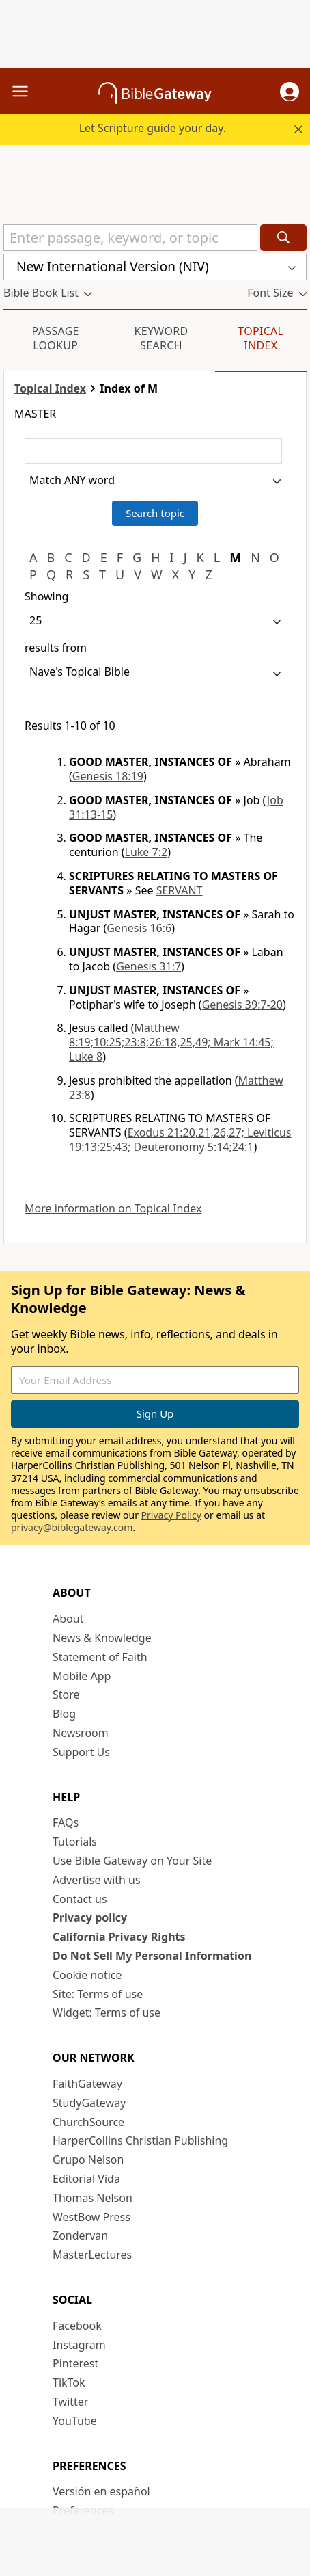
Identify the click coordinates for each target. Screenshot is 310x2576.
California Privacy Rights (119, 1936)
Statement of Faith (100, 1656)
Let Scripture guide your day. (153, 127)
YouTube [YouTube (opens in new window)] (75, 2420)
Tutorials (75, 1841)
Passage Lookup (55, 338)
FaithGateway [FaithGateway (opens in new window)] (87, 2083)
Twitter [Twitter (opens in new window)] (70, 2401)
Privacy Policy (171, 1515)
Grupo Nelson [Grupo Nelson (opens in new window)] (88, 2159)
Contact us (80, 1899)
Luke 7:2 (146, 852)
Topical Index (260, 338)
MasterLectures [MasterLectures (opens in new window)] (92, 2254)
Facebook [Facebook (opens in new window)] (77, 2325)
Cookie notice (87, 1974)
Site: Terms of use (98, 1994)
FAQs (66, 1822)
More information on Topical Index (113, 1208)
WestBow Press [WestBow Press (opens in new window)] (91, 2217)
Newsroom (81, 1732)
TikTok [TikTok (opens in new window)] (69, 2382)
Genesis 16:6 (139, 927)
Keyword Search (161, 338)
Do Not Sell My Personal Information (152, 1955)
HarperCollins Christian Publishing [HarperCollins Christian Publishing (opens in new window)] (140, 2140)
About (68, 1618)
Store (66, 1694)
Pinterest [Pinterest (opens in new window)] (75, 2363)
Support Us (81, 1752)
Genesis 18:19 (107, 776)
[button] (289, 91)
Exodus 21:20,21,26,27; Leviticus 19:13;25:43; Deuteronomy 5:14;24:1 (180, 1139)
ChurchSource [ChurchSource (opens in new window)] (88, 2121)
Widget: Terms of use (106, 2012)
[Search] (283, 237)
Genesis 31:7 (148, 966)
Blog (64, 1713)
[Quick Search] (130, 237)
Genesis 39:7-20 (242, 1004)
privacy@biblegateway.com (71, 1527)
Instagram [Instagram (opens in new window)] (79, 2344)
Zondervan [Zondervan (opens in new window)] (80, 2235)
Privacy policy (90, 1917)
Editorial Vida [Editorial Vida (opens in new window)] (86, 2178)
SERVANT (179, 890)
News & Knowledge (102, 1637)
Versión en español (101, 2491)
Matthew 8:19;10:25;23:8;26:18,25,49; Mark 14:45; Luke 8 (171, 1042)
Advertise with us (97, 1879)
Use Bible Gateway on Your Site (132, 1860)
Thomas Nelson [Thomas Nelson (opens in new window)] (92, 2197)
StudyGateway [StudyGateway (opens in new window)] (89, 2102)
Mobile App (82, 1676)
